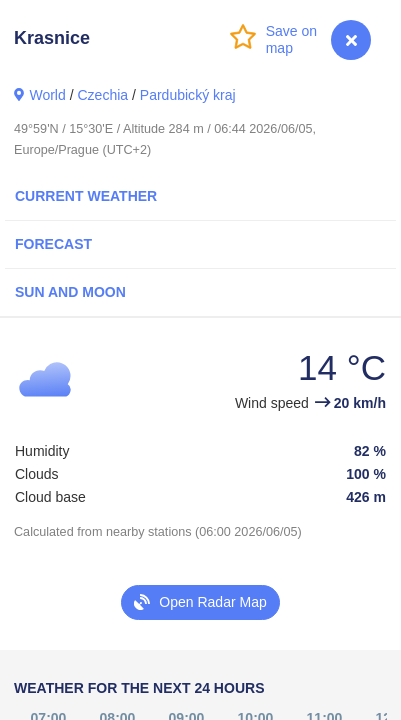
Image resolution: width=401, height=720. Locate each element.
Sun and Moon (70, 292)
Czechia (102, 95)
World (47, 95)
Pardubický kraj (188, 95)
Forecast (53, 244)
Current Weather (86, 196)
